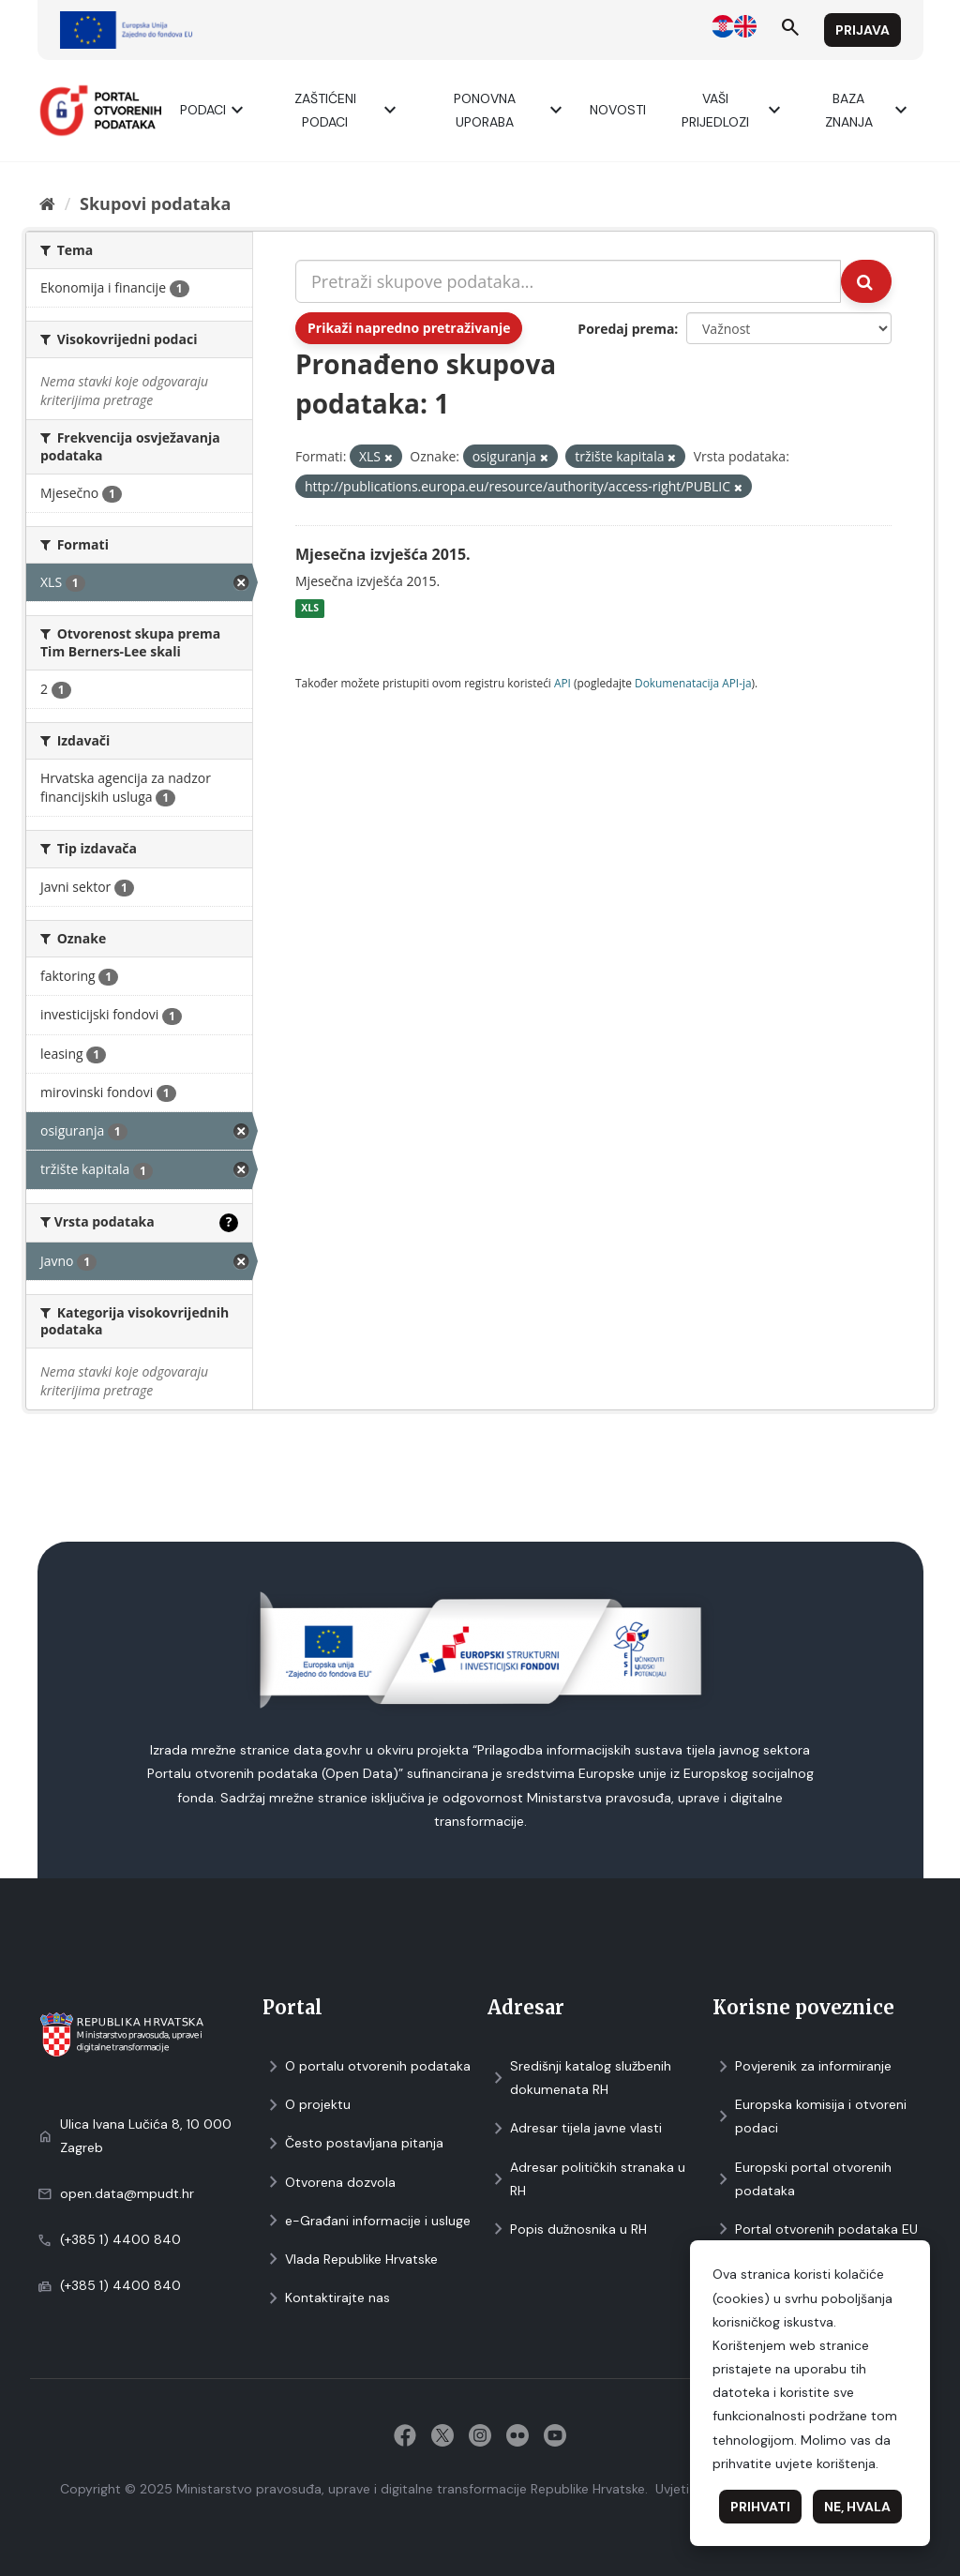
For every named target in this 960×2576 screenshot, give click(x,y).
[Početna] (47, 203)
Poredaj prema (626, 329)
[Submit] (866, 281)
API (562, 682)
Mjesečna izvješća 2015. (383, 554)
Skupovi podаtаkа (155, 203)
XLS (310, 608)
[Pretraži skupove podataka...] (568, 281)
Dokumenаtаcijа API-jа (693, 682)
